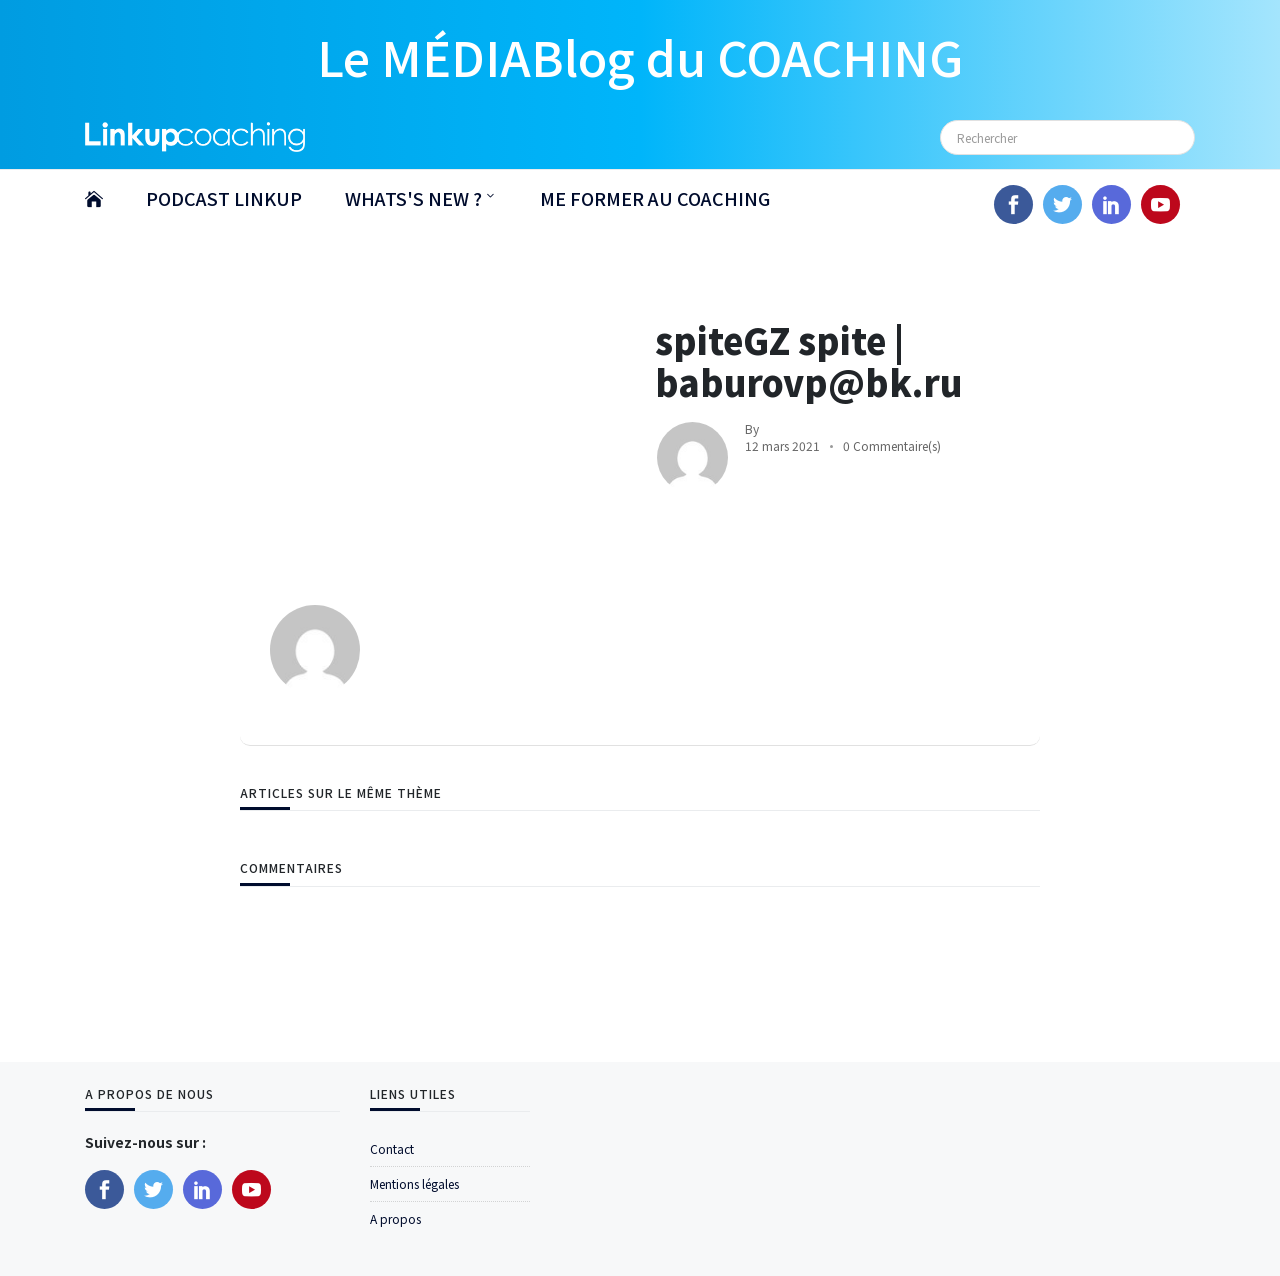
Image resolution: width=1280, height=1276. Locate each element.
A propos (395, 1218)
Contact (392, 1148)
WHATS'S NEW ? (413, 198)
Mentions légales (414, 1183)
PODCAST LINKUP (224, 198)
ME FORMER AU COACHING (655, 198)
